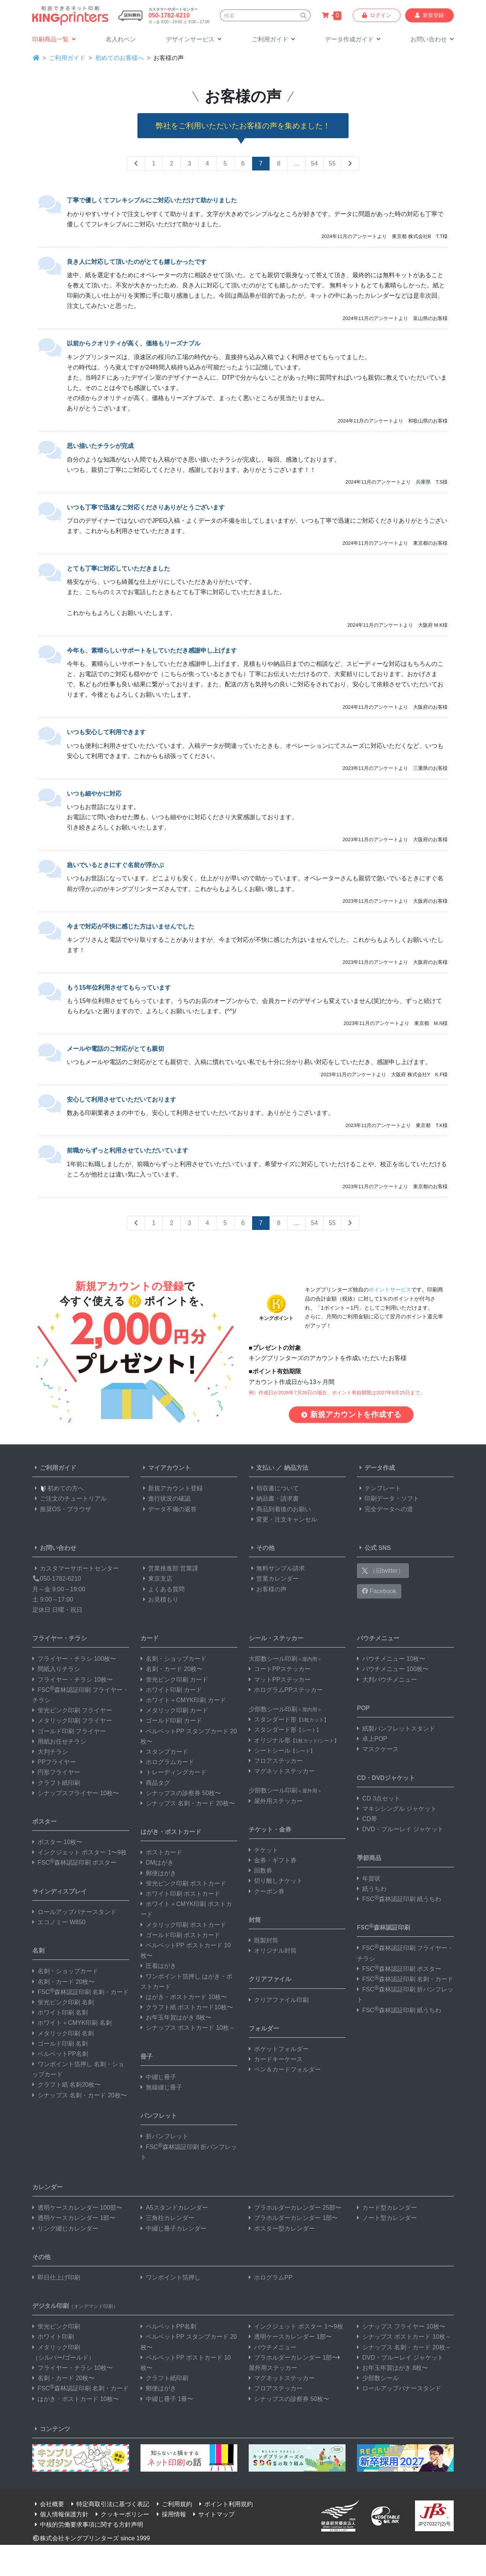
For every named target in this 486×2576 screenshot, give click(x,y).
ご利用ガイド (67, 58)
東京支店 (156, 1578)
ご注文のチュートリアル (69, 1498)
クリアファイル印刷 (279, 2000)
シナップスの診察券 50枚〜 (180, 1793)
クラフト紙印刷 (56, 1783)
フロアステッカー (276, 1761)
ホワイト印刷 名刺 (60, 2012)
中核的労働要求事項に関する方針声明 (87, 2524)
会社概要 (48, 2504)
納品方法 (296, 1468)
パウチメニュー (378, 1638)
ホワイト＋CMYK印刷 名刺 (72, 2022)
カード (149, 1638)
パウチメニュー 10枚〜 (391, 1658)
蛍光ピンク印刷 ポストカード (183, 1883)
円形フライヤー (56, 1772)
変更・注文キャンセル (283, 1519)
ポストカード (161, 1852)
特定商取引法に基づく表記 (109, 2504)
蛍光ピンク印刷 (56, 2326)
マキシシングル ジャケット (397, 1808)
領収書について (274, 1488)
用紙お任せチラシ (59, 1741)
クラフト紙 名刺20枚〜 (66, 2084)
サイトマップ (213, 2514)
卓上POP (372, 1739)
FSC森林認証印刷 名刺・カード (80, 1992)
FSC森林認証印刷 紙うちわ (399, 1899)
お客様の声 (268, 1589)
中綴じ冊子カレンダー (173, 2228)
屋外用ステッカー (276, 1801)
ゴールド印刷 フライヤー (69, 1731)
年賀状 (368, 1878)
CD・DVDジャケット (386, 1778)
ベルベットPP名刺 (60, 2054)
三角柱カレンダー (167, 2218)
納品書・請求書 (274, 1498)
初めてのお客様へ (119, 58)
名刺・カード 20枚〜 (63, 1982)
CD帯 (367, 1819)
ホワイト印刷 (53, 2336)
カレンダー (47, 2187)
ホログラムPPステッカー (286, 1690)
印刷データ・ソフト (388, 1498)
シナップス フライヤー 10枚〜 (401, 2326)
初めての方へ (58, 1488)
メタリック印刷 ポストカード (183, 1925)
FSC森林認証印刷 (383, 1927)
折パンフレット (164, 2136)
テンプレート (379, 1488)
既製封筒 (263, 1940)
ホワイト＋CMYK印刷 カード (183, 1700)
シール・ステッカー (276, 1638)
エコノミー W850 (58, 1922)
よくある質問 (162, 1589)
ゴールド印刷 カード (171, 1720)
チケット (263, 1850)
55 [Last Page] (332, 163)
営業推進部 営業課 (169, 1568)
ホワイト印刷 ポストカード (180, 1893)
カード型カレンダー (387, 2207)
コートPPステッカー (280, 1669)
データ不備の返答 (168, 1509)
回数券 (260, 1870)
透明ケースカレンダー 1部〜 (73, 2218)
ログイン (376, 15)
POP (363, 1708)
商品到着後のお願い (280, 1509)
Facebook (379, 1591)
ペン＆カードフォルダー (285, 2069)
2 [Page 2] (172, 163)
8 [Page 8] (279, 163)
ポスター (44, 1821)
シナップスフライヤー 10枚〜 (75, 1793)
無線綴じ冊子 (161, 2087)
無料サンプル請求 (277, 1568)
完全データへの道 (385, 1509)
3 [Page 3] (189, 163)
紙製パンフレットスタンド (396, 1728)
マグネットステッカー (282, 1771)
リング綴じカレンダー (65, 2228)
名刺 (38, 1950)
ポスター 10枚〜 (57, 1842)
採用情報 (170, 2514)
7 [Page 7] (261, 163)
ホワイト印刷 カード (171, 1690)
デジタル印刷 (75, 2306)
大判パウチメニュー (387, 1679)
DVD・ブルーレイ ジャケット (400, 1829)
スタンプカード (164, 1751)
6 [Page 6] (243, 163)
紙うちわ (372, 1888)
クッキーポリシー (121, 2514)
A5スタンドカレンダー (174, 2207)
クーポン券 (266, 1891)
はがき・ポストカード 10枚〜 (183, 1997)
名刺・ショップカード (65, 1971)
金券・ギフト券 (273, 1860)
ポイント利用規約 (225, 2504)
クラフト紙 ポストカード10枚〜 (186, 2007)
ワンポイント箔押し (170, 2277)
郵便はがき (158, 1873)
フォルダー (264, 2028)
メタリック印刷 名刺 (63, 2033)
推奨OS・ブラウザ (61, 1509)
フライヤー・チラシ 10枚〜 (72, 1679)
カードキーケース (276, 2059)
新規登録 (429, 15)
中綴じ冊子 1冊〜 (166, 2399)
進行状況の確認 (165, 1498)
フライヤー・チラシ (59, 1638)
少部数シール (378, 2378)
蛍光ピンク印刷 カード (174, 1679)
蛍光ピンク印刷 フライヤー (72, 1710)
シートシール (282, 1750)
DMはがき (157, 1862)
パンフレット (158, 2116)
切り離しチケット (276, 1881)
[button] (193, 39)
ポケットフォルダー (279, 2049)
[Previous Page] (136, 163)
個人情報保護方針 (60, 2514)
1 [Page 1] (154, 163)
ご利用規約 (173, 2504)
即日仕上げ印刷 (56, 2277)
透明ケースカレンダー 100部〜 (77, 2207)
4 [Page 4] (207, 163)
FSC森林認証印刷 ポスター (74, 1862)
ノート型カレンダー (387, 2218)
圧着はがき (158, 1966)
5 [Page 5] (225, 163)
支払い (262, 1468)
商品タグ (155, 1783)
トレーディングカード (173, 1772)
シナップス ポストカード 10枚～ (187, 2027)
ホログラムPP (270, 2277)
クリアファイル (270, 1979)
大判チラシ (50, 1751)
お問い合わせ (54, 1548)
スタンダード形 (289, 1719)
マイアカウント (165, 1468)
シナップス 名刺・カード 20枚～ (404, 2347)
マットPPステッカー (280, 1679)
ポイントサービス (390, 1289)
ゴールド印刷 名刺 (60, 2043)
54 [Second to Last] (314, 163)
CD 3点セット (378, 1798)
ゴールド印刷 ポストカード (180, 1935)
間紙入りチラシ (56, 1669)
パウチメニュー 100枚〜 (393, 1669)
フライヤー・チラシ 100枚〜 (74, 1658)
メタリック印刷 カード (174, 1710)
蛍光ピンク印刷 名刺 (63, 2002)
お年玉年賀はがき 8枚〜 (175, 2017)
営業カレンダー (274, 1578)
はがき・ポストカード (170, 1832)
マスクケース (378, 1749)
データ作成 (376, 1468)
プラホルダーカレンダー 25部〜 (295, 2207)
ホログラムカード (167, 1762)
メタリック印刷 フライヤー (72, 1720)
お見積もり (159, 1599)
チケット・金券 (270, 1829)
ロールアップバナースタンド (74, 1912)
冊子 (146, 2056)
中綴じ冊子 (158, 2077)
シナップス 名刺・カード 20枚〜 (79, 2095)
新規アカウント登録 (171, 1488)
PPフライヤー (54, 1762)
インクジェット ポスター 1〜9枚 (79, 1852)
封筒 (255, 1920)
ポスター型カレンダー (282, 2228)
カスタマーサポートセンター (75, 1568)
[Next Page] (350, 163)
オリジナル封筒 (273, 1950)
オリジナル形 (294, 1740)
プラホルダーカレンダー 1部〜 (293, 2218)
